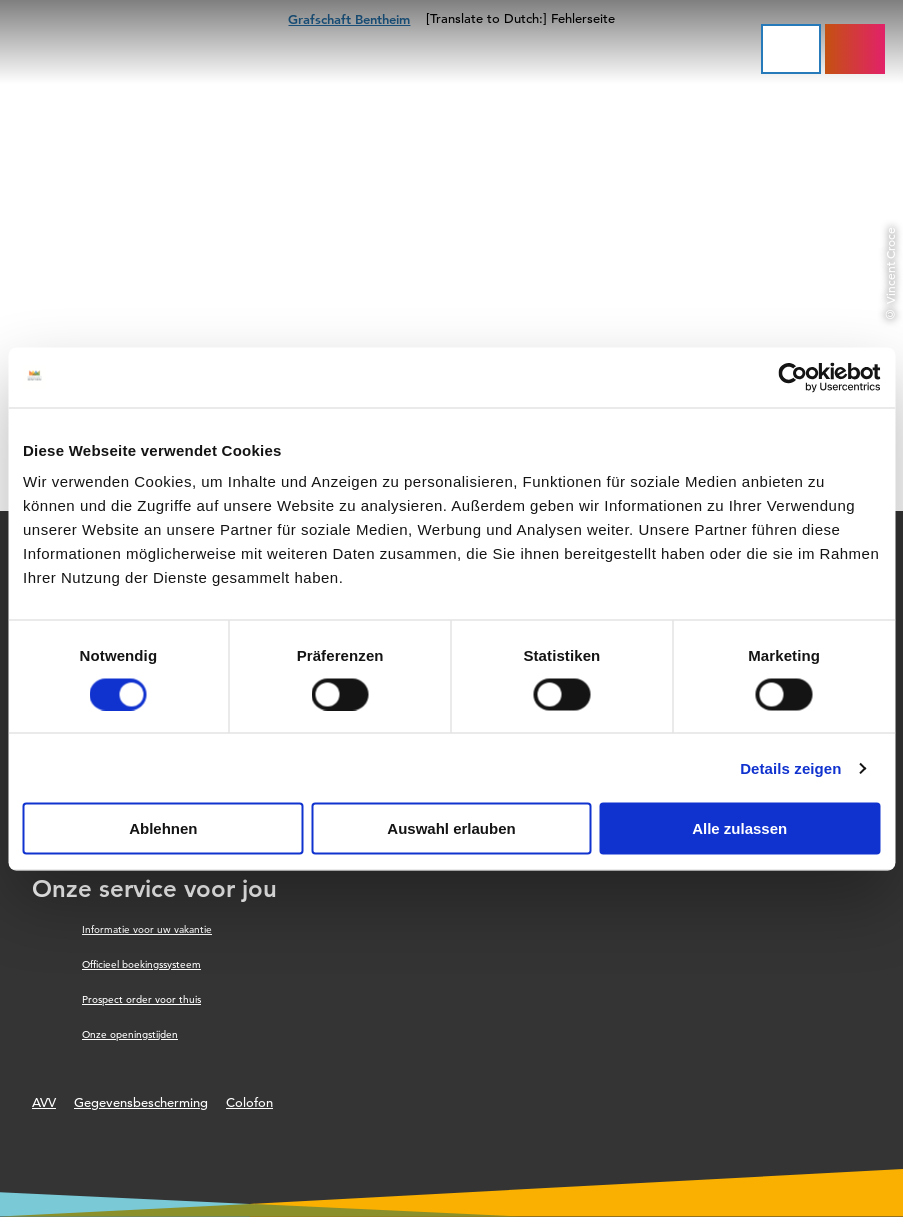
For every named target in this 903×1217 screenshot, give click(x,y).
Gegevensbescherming (141, 1102)
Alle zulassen (739, 828)
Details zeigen (790, 767)
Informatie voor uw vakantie (147, 929)
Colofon (249, 1102)
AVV (44, 1102)
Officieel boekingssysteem (141, 964)
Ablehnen (163, 828)
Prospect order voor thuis (141, 999)
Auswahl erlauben (451, 828)
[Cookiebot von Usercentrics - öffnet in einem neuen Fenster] (792, 377)
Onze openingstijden (130, 1034)
